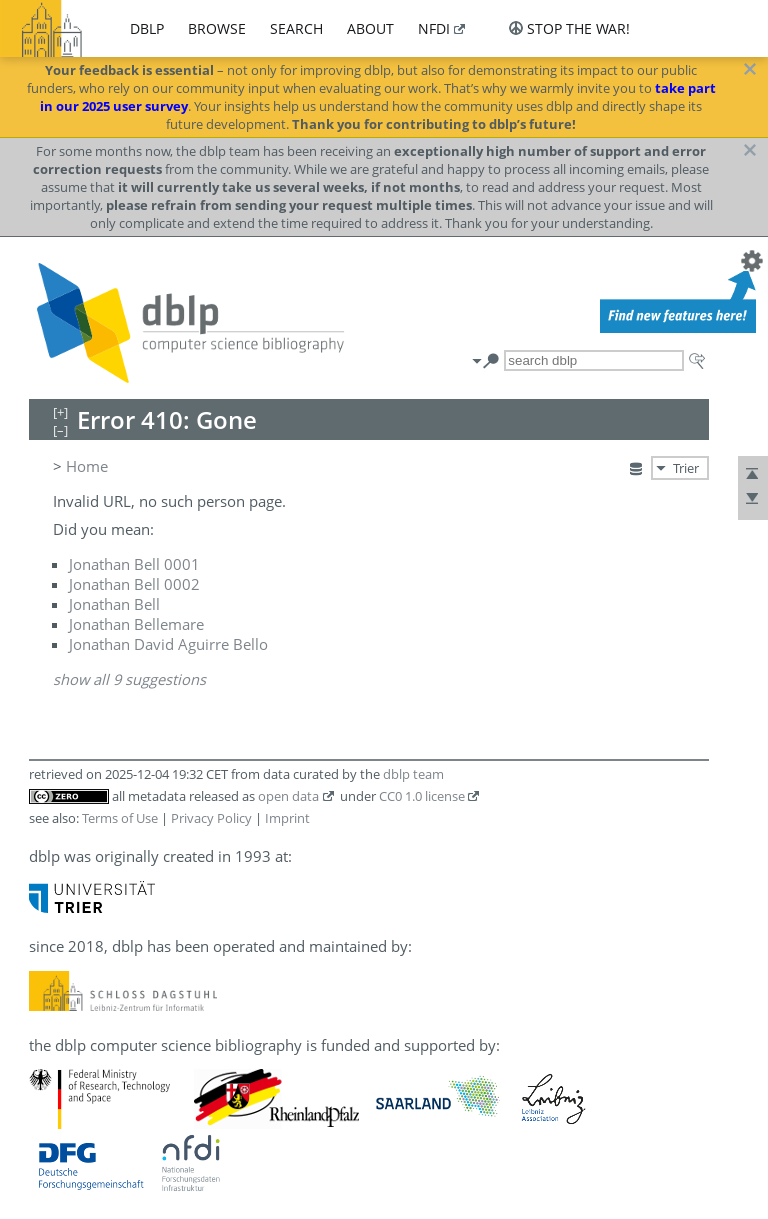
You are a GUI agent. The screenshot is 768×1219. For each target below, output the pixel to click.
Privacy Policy (211, 818)
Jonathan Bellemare (136, 624)
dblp (147, 28)
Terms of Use (120, 818)
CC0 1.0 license (422, 796)
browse (217, 28)
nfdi (434, 28)
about (370, 28)
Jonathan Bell (114, 604)
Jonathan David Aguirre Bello (168, 644)
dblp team (413, 774)
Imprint (287, 818)
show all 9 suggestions (129, 679)
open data (288, 796)
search (296, 28)
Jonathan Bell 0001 (134, 564)
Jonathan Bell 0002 (134, 584)
